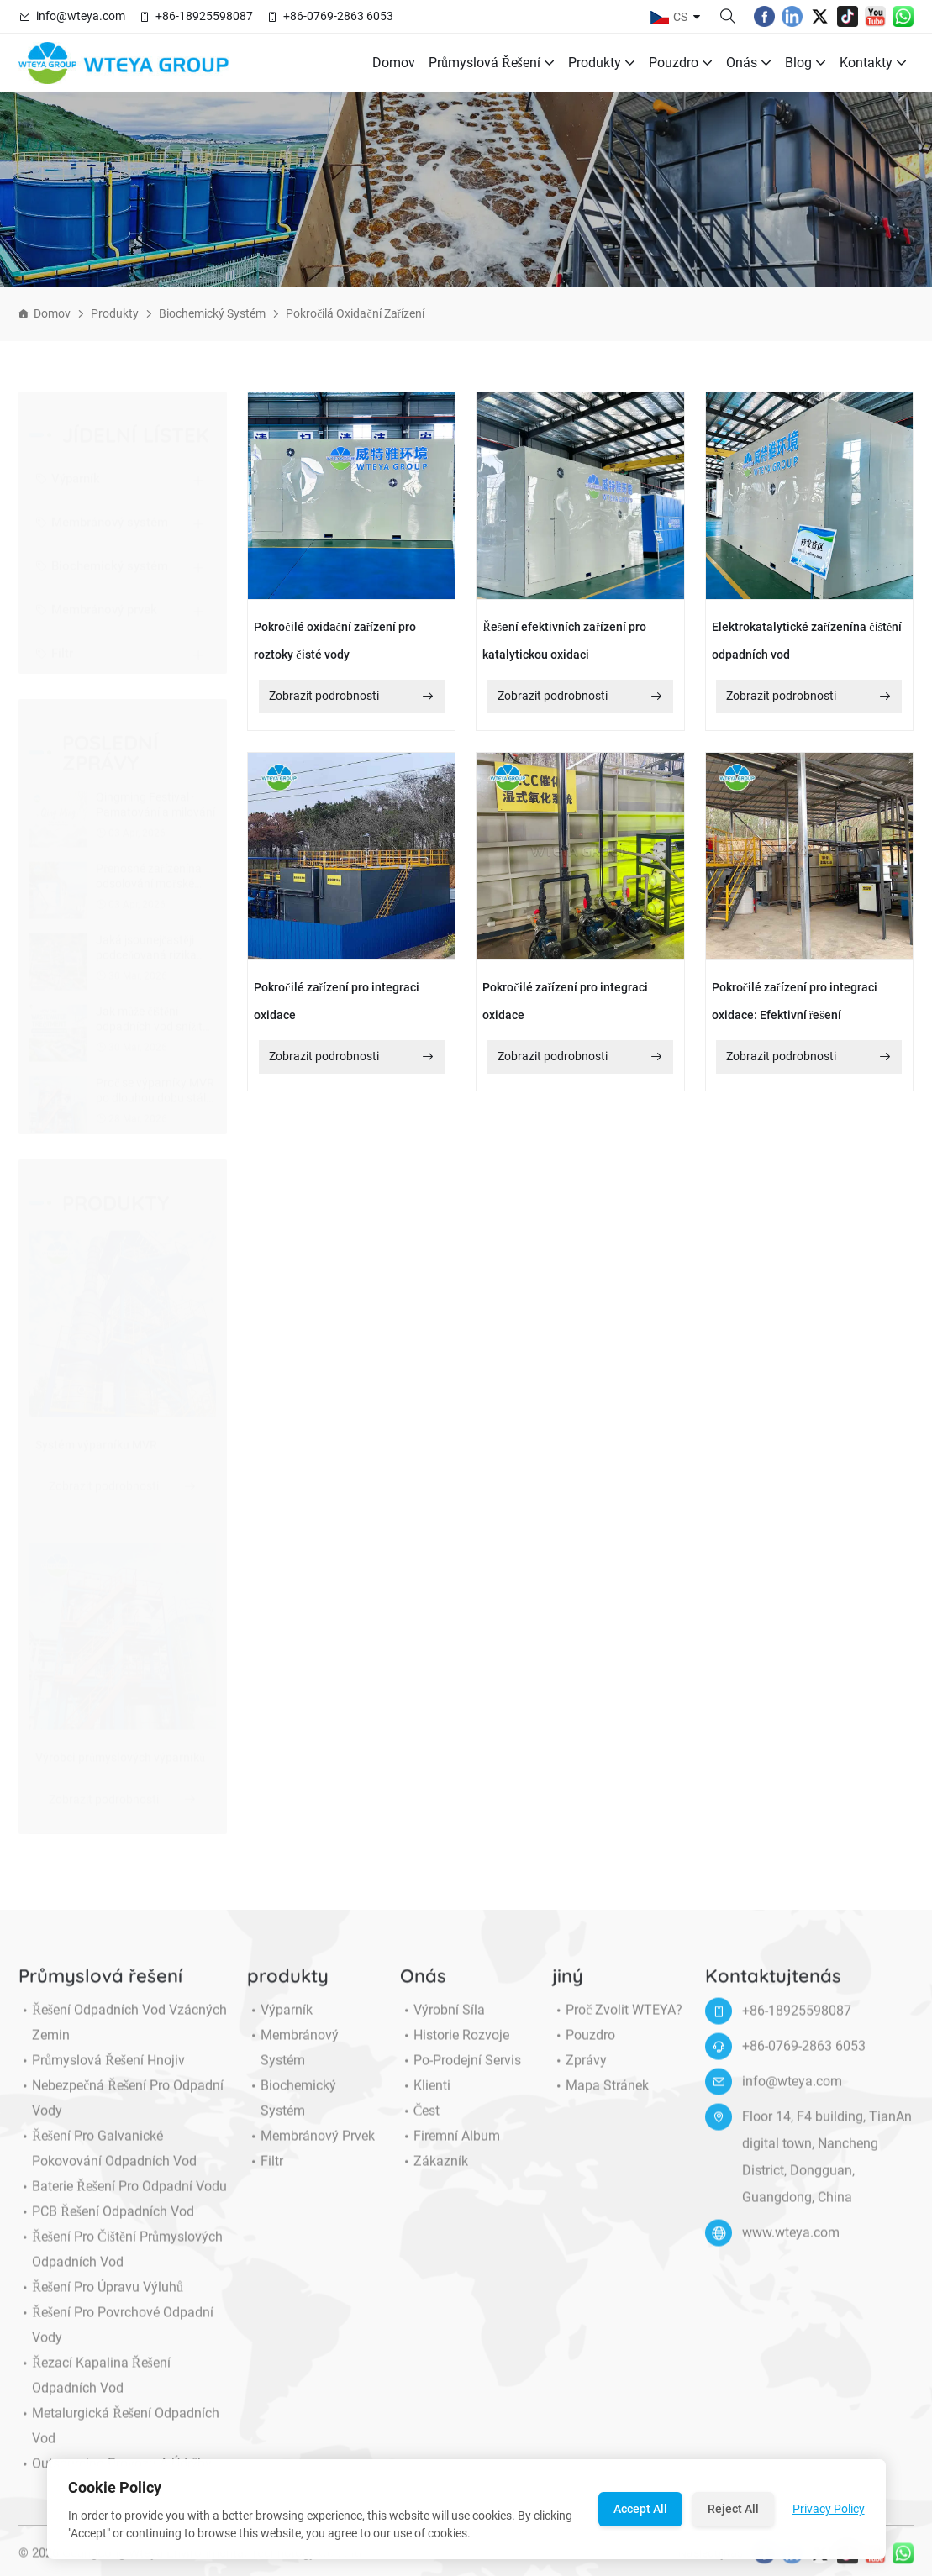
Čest (420, 2124)
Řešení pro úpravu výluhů (100, 2301)
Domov (393, 63)
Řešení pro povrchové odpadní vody (115, 2339)
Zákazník (434, 2175)
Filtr (54, 638)
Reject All (733, 2509)
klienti (425, 2099)
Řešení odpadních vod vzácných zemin (122, 2036)
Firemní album (450, 2150)
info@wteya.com (80, 16)
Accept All (640, 2509)
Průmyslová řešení (492, 63)
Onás (748, 63)
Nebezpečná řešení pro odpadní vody (121, 2112)
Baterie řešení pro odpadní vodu (122, 2200)
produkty (601, 63)
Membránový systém (101, 507)
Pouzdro (681, 63)
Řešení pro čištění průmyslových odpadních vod (120, 2263)
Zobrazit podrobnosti (123, 1486)
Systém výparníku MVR (96, 1444)
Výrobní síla (442, 2024)
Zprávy (579, 2074)
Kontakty (873, 63)
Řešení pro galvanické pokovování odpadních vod (107, 2162)
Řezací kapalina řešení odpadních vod (94, 2389)
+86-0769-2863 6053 (338, 16)
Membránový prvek (96, 595)
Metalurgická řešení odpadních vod (118, 2440)
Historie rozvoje (454, 2049)
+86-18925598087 (204, 16)
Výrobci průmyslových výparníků (120, 1757)
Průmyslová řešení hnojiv (101, 2074)
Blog (805, 63)
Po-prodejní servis (460, 2074)
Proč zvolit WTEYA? (617, 2024)
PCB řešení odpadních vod (106, 2225)
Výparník (67, 464)
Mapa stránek (600, 2099)
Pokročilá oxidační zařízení (355, 313)
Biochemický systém (212, 313)
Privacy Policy (828, 2509)
